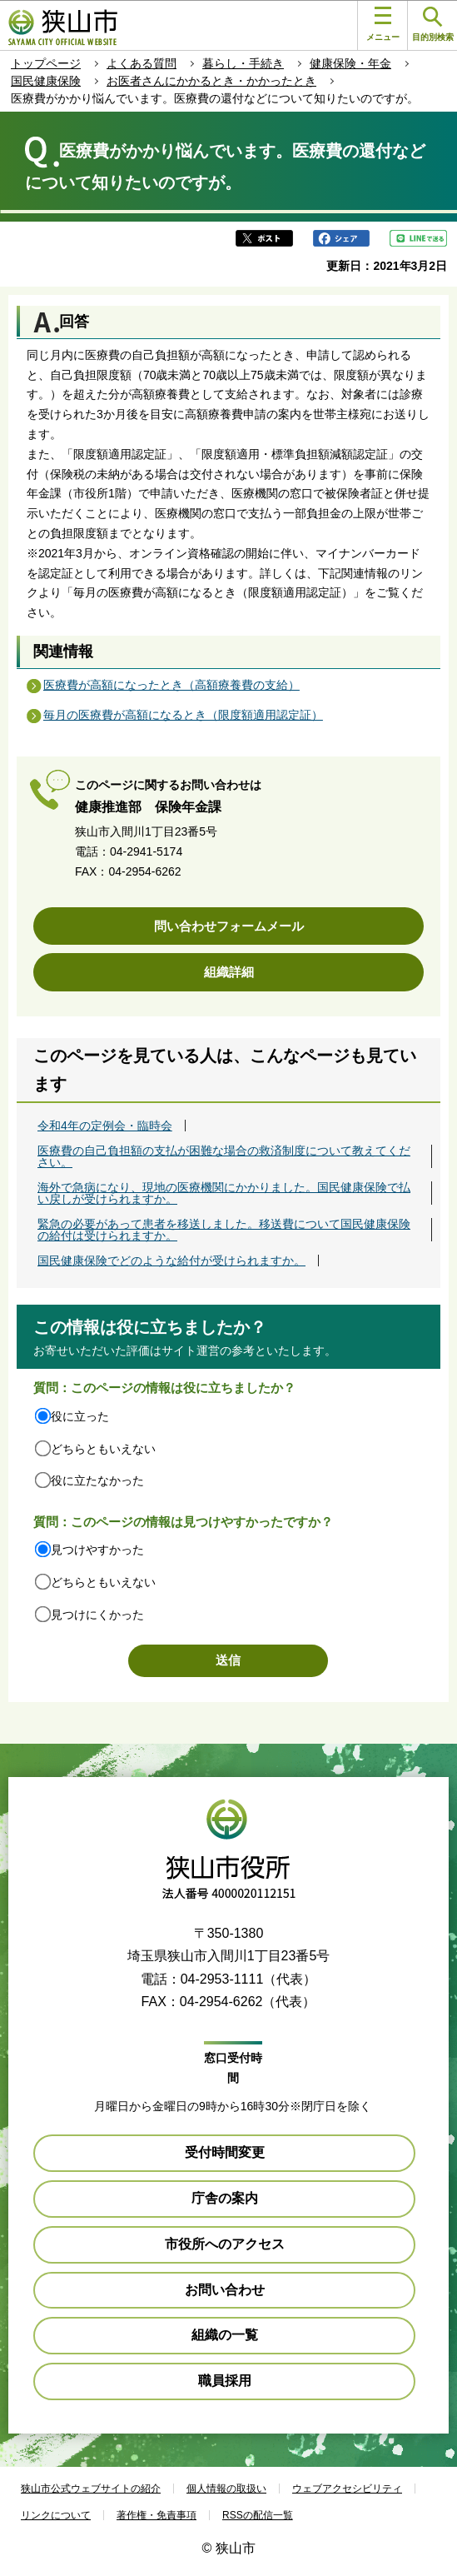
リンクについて (56, 2515)
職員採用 (224, 2381)
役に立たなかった (97, 1480)
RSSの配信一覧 (257, 2515)
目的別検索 (433, 24)
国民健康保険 (46, 80)
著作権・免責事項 (156, 2515)
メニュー (383, 24)
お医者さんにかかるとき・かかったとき (211, 80)
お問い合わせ (225, 2290)
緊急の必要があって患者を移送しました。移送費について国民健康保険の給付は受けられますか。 (223, 1229)
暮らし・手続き (243, 63)
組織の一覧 (224, 2335)
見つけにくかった (97, 1614)
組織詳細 (229, 972)
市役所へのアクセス (225, 2244)
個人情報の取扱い (226, 2489)
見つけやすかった (97, 1549)
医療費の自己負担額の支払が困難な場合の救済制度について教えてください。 (223, 1156)
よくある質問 (141, 63)
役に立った (80, 1416)
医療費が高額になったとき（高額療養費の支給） (171, 684)
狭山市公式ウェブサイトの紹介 (91, 2489)
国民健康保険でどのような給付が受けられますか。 (171, 1260)
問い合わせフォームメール (229, 926)
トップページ (46, 63)
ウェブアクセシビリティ (347, 2489)
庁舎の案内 (224, 2198)
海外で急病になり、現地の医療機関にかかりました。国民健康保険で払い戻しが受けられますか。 (223, 1193)
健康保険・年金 (350, 63)
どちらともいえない (103, 1448)
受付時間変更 (225, 2152)
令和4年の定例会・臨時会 (104, 1125)
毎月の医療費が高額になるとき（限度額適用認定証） (183, 714)
